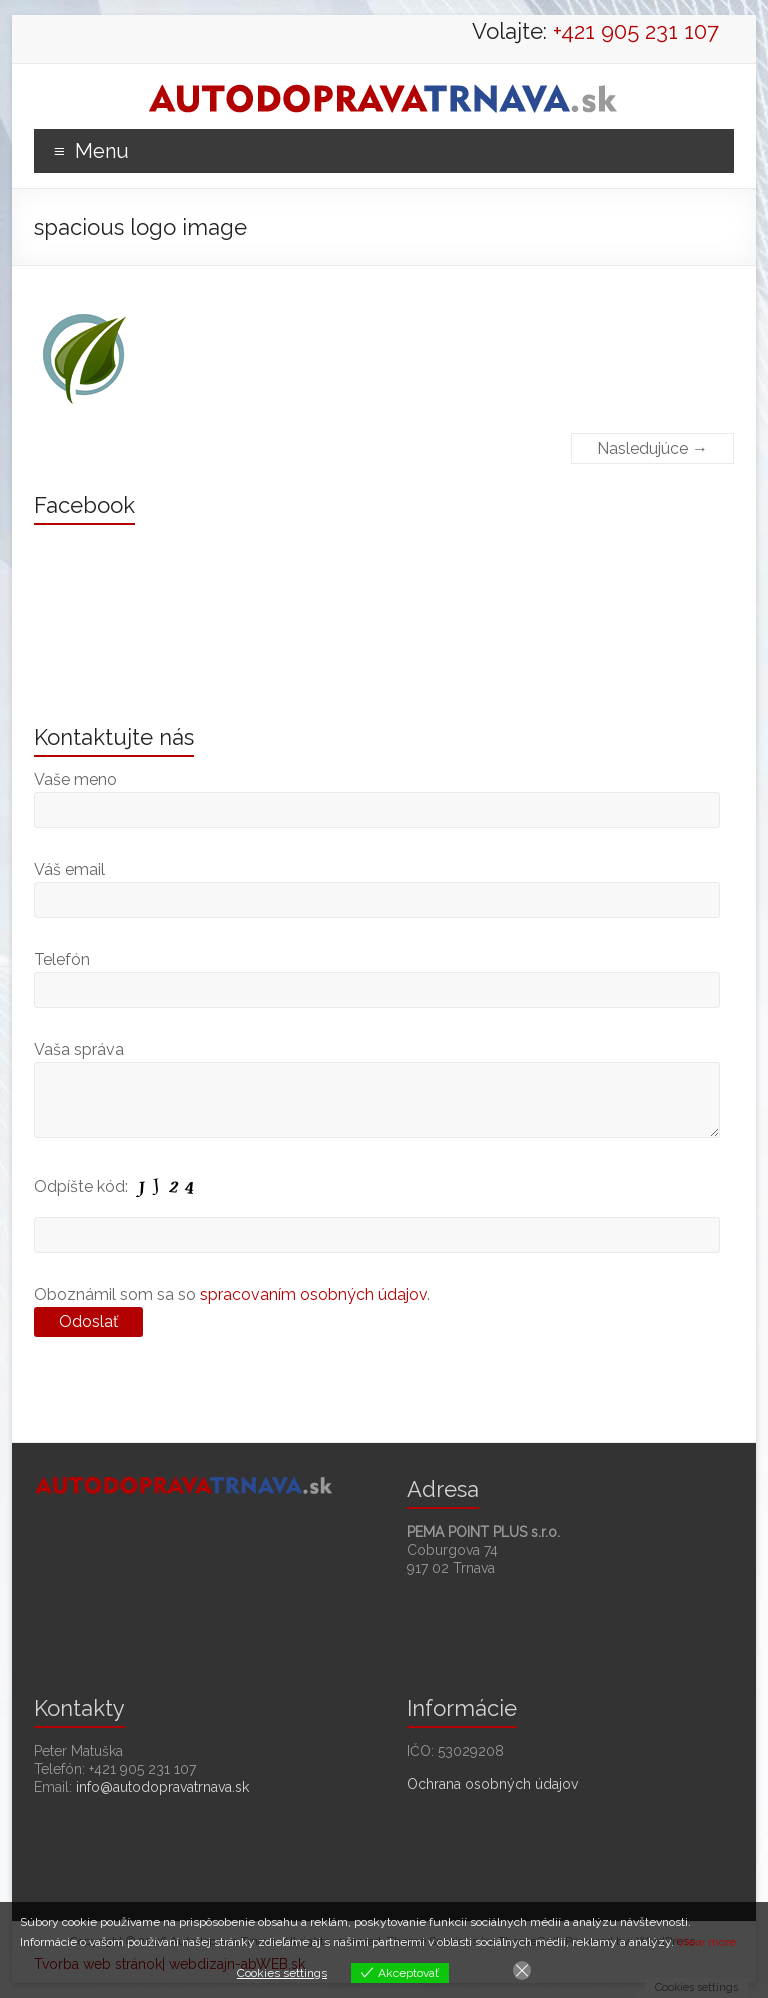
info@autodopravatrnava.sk (162, 1787)
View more (706, 1942)
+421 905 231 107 (636, 31)
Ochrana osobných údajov (492, 1784)
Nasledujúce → (652, 448)
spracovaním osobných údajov (313, 1294)
